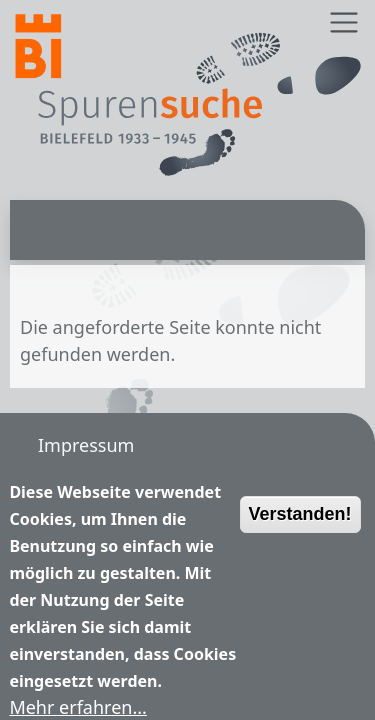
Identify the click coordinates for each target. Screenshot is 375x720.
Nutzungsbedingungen (135, 490)
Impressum (86, 445)
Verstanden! (300, 535)
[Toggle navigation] (343, 22)
